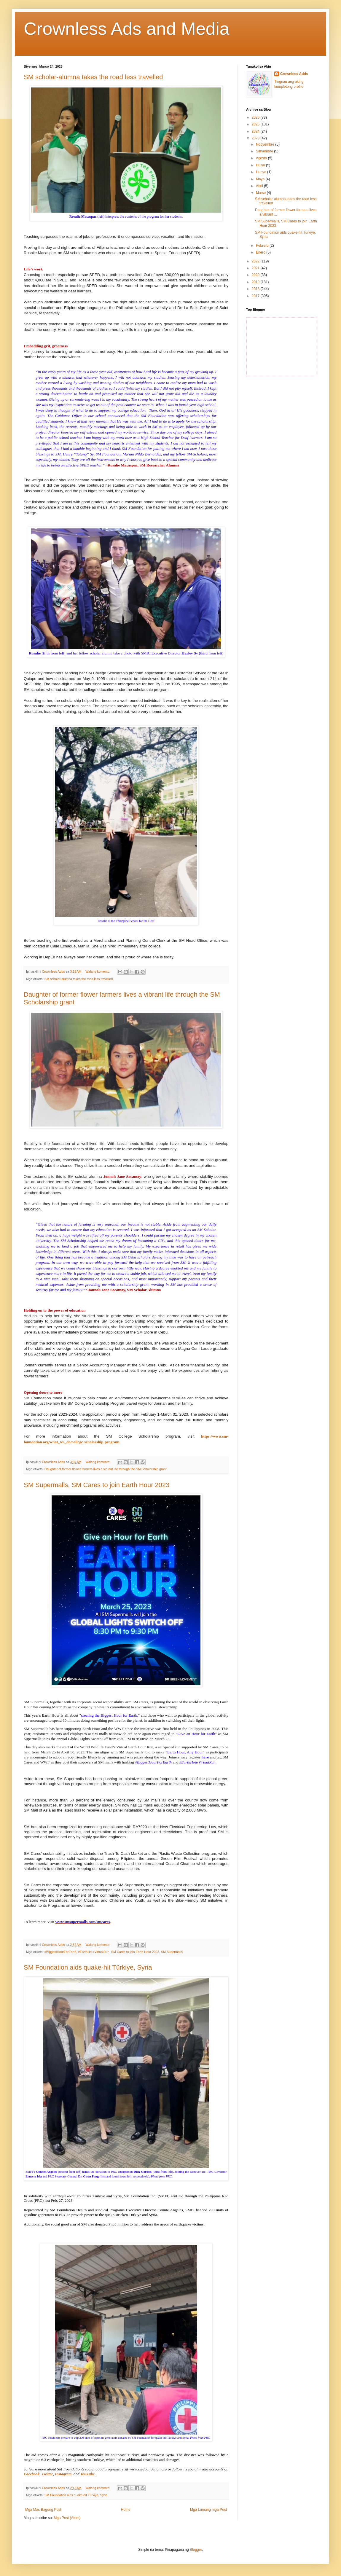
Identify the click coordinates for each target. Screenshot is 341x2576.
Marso (261, 193)
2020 (256, 275)
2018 (256, 289)
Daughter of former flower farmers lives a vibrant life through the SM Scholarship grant (105, 1469)
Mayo (261, 179)
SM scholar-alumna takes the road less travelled (93, 77)
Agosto (262, 158)
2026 (256, 117)
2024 (256, 131)
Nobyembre (265, 144)
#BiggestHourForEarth (60, 1952)
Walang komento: (98, 971)
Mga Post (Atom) (67, 2518)
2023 (256, 138)
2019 (256, 282)
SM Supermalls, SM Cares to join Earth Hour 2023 (97, 1485)
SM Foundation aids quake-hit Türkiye (71, 2495)
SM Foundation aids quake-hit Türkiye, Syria (88, 1967)
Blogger (196, 2550)
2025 (256, 124)
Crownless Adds (294, 74)
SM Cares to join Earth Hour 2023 (135, 1952)
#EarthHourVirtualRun (93, 1952)
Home (125, 2510)
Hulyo (261, 165)
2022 (256, 261)
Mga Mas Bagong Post (43, 2510)
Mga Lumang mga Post (208, 2510)
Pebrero (263, 245)
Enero (261, 252)
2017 (256, 296)
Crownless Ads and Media (127, 29)
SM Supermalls (172, 1952)
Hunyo (261, 172)
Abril (260, 186)
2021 (256, 268)
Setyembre (265, 151)
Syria (103, 2495)
